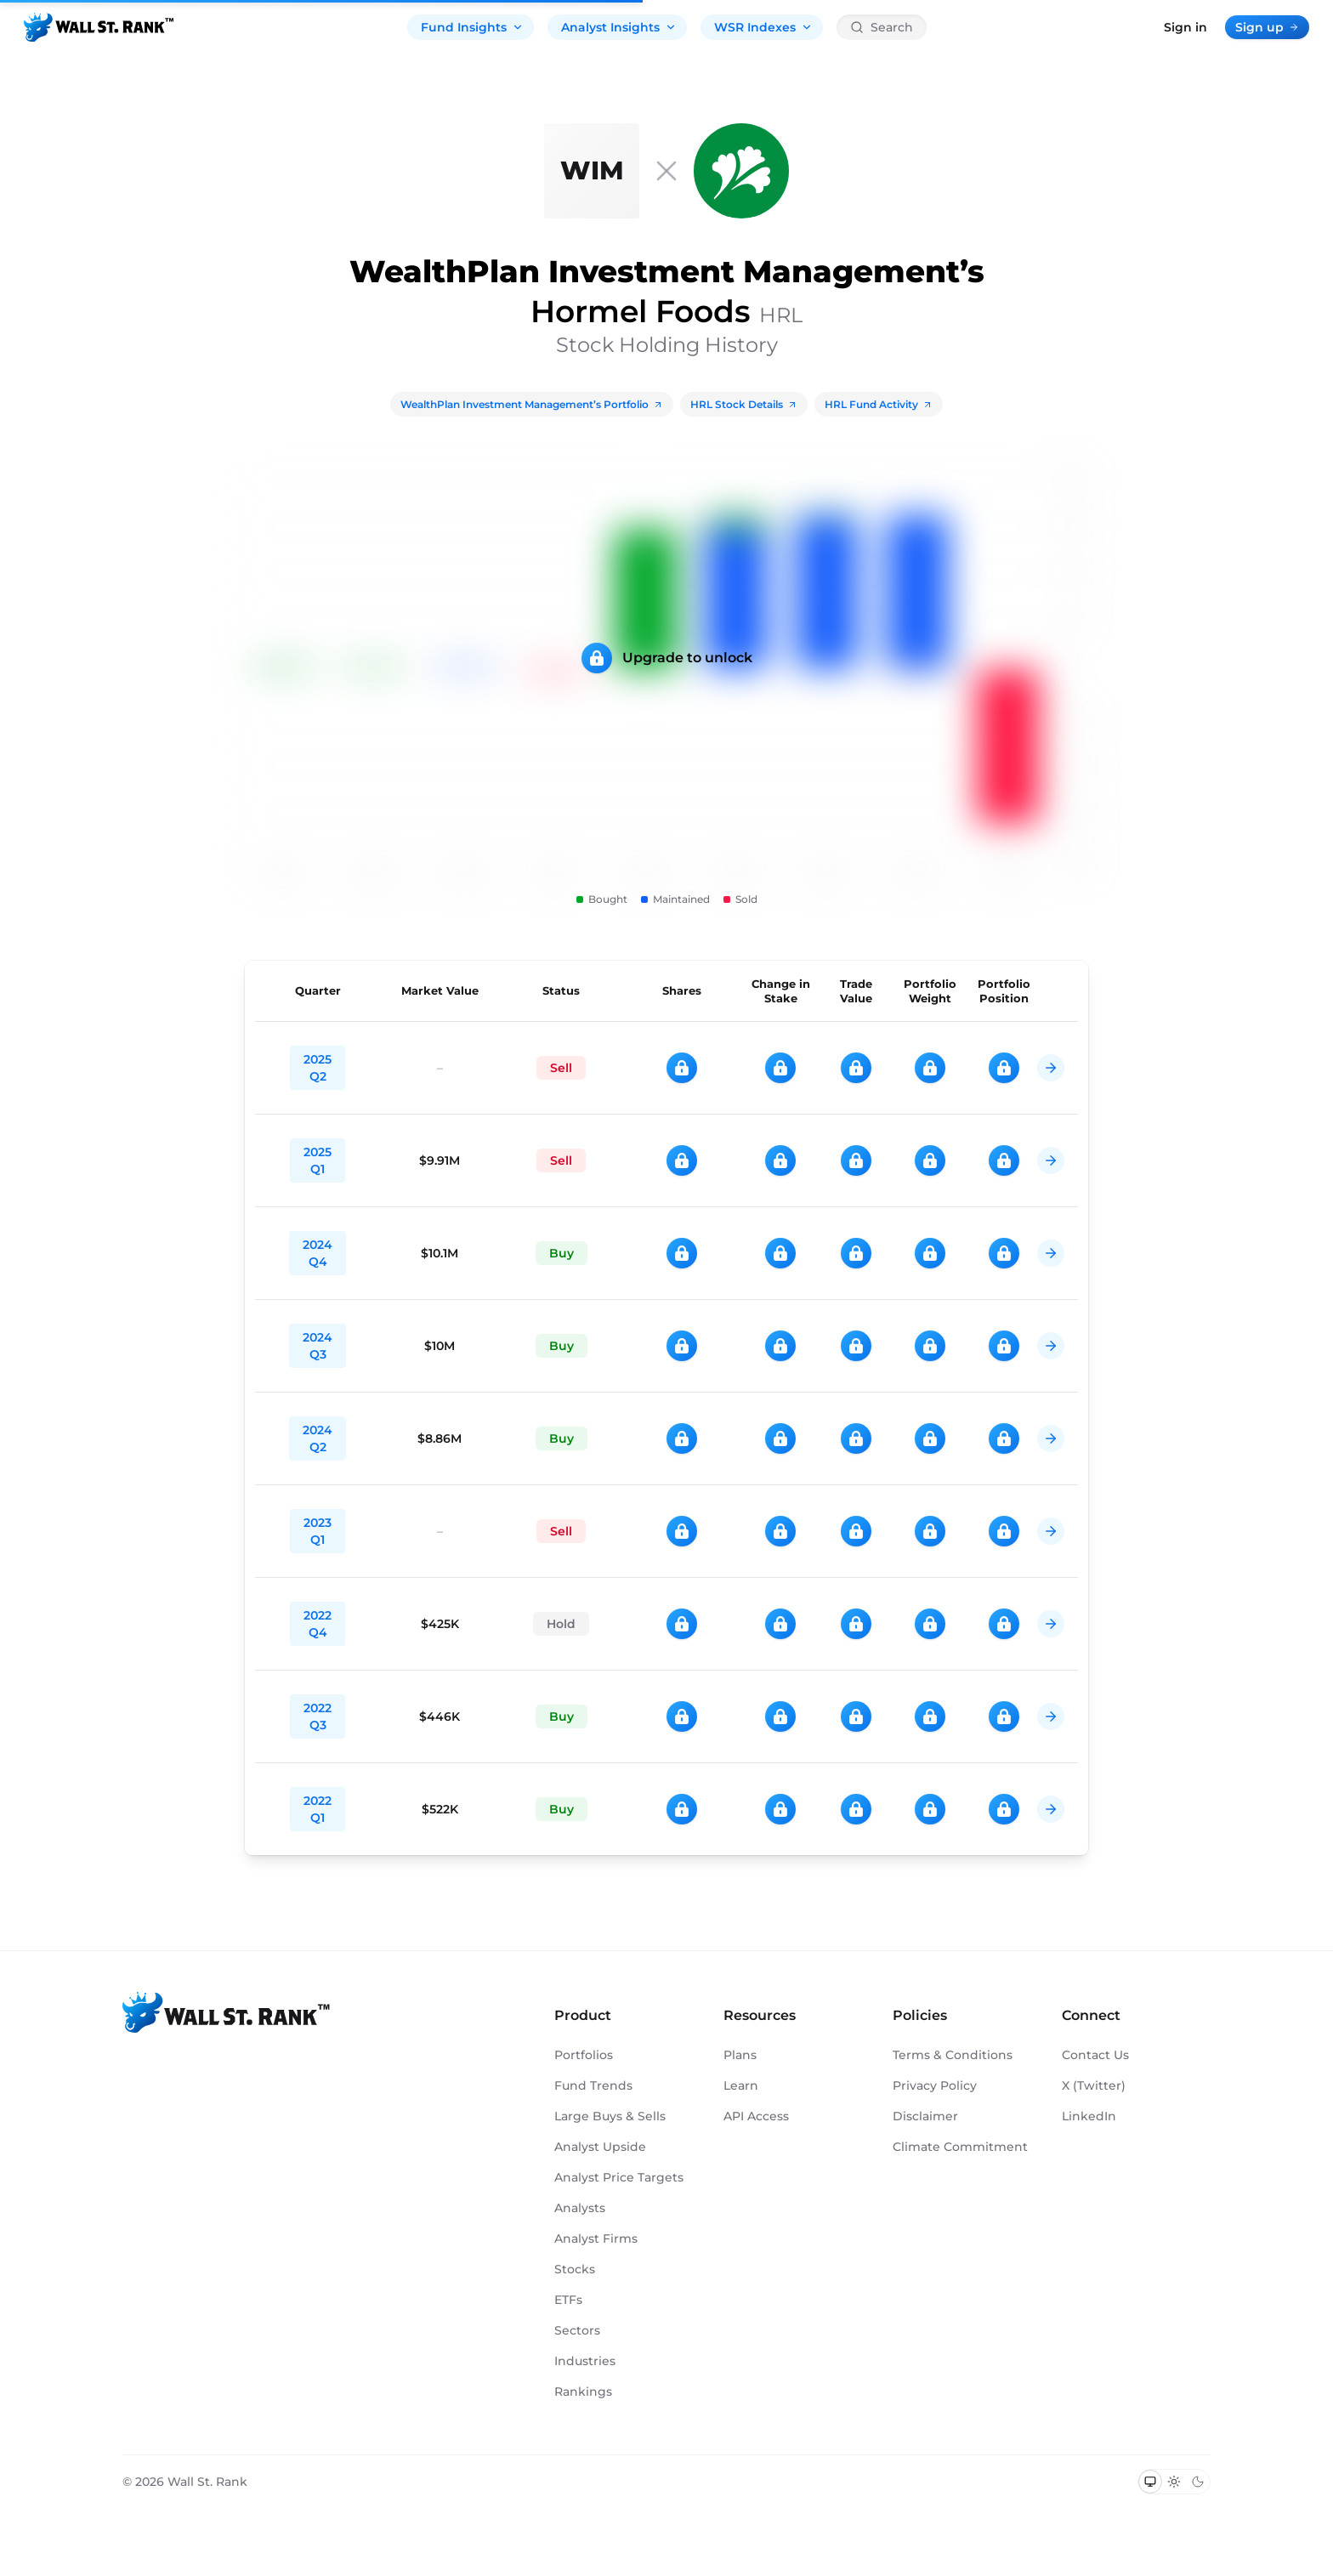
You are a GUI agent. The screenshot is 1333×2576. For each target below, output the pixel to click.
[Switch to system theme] (1150, 2482)
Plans (740, 2055)
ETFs (568, 2299)
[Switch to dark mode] (1198, 2482)
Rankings (583, 2391)
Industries (584, 2361)
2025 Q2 (317, 1068)
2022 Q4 (317, 1624)
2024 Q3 (317, 1346)
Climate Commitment (960, 2146)
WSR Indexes (763, 27)
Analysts (579, 2208)
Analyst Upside (600, 2146)
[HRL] (741, 170)
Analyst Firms (596, 2238)
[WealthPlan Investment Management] (591, 170)
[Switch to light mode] (1174, 2482)
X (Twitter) (1094, 2085)
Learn (740, 2085)
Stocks (574, 2269)
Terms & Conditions (953, 2055)
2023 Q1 (317, 1531)
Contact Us (1095, 2055)
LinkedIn (1089, 2116)
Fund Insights (472, 27)
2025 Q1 (317, 1160)
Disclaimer (925, 2116)
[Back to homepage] (98, 27)
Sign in (1185, 27)
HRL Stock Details (743, 404)
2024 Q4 (317, 1253)
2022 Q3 (317, 1716)
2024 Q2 (317, 1438)
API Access (756, 2116)
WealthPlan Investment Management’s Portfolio (531, 404)
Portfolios (583, 2055)
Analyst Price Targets (619, 2177)
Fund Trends (593, 2085)
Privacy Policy (935, 2085)
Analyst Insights (619, 27)
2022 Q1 (317, 1809)
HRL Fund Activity (879, 404)
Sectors (577, 2330)
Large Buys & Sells (610, 2116)
